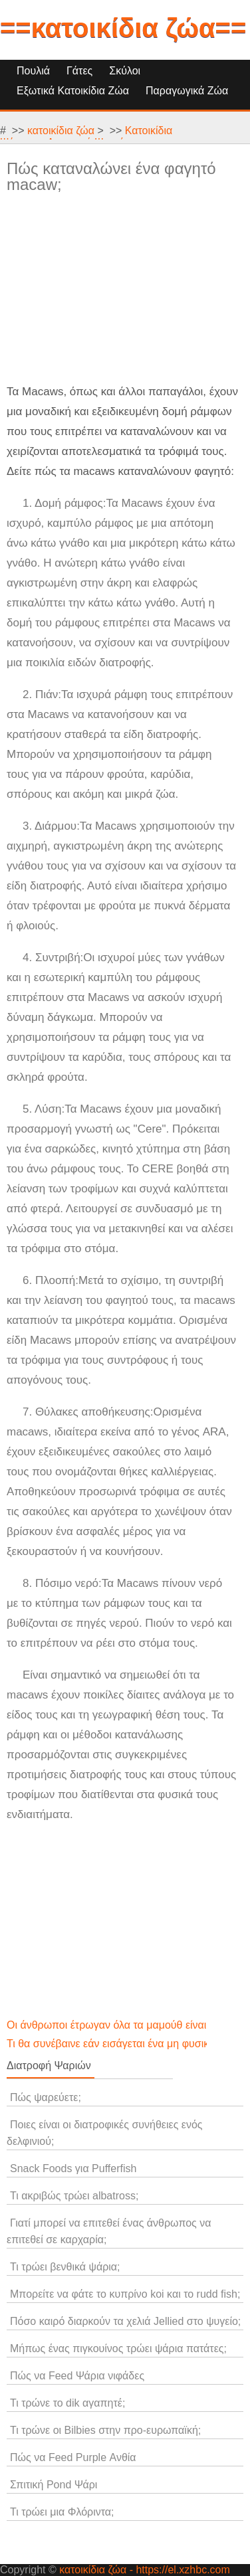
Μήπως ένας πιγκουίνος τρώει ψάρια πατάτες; (118, 2348)
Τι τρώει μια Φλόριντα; (62, 2512)
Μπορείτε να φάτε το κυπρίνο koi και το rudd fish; (125, 2294)
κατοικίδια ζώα (60, 130)
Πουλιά (33, 70)
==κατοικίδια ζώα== (123, 28)
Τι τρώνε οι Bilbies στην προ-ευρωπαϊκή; (105, 2430)
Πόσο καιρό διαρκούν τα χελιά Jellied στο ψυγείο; (125, 2321)
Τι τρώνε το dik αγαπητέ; (67, 2403)
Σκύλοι (124, 70)
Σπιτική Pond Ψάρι (53, 2484)
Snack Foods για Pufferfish (73, 2168)
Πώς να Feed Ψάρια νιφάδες (77, 2375)
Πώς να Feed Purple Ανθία (73, 2457)
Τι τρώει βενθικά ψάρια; (65, 2266)
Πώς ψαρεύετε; (45, 2097)
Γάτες (79, 70)
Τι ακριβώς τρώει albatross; (74, 2195)
